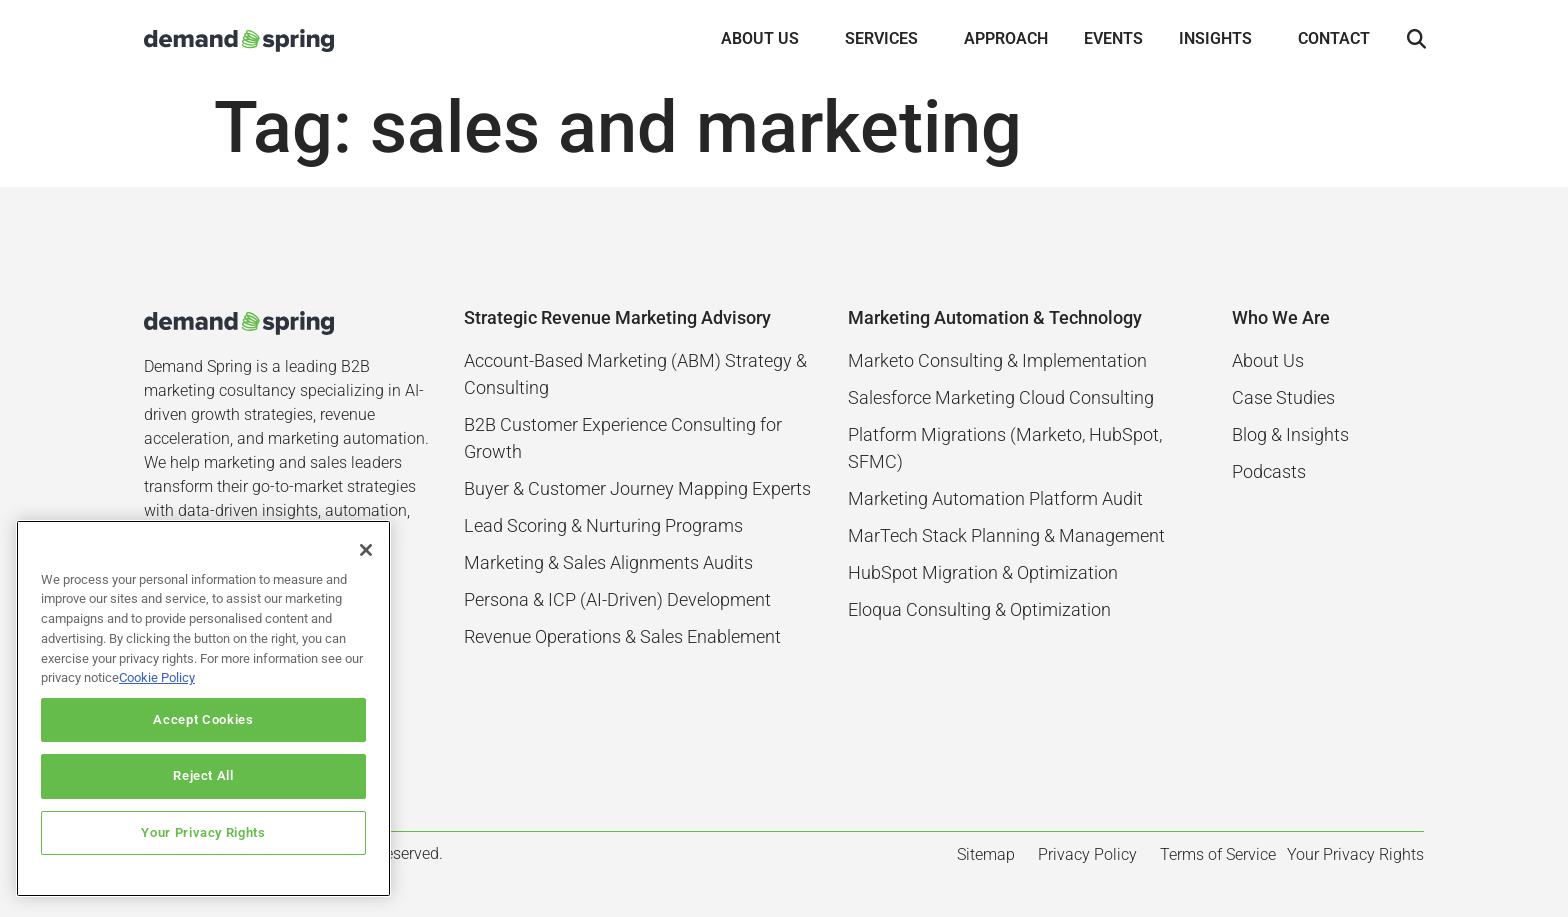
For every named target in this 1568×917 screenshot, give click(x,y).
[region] (203, 708)
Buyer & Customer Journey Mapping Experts (637, 488)
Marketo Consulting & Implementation (997, 360)
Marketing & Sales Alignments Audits (608, 562)
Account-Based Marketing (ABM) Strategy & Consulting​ (635, 374)
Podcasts (1269, 471)
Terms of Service (1218, 854)
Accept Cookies (203, 719)
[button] (1416, 40)
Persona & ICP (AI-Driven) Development (617, 599)
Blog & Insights (1290, 434)
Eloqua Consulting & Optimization (979, 609)
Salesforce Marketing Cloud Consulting (1001, 397)
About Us (1268, 360)
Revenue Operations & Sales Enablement (622, 636)
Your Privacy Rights (203, 832)
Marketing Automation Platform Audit (995, 498)
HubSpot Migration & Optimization (983, 572)
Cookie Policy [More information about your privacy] (157, 677)
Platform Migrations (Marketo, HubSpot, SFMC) (1005, 448)
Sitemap (986, 854)
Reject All (203, 775)
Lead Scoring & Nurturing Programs (603, 525)
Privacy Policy (1087, 854)
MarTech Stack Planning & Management (1006, 535)
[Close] (366, 550)
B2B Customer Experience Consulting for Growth (623, 438)
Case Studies (1283, 397)
